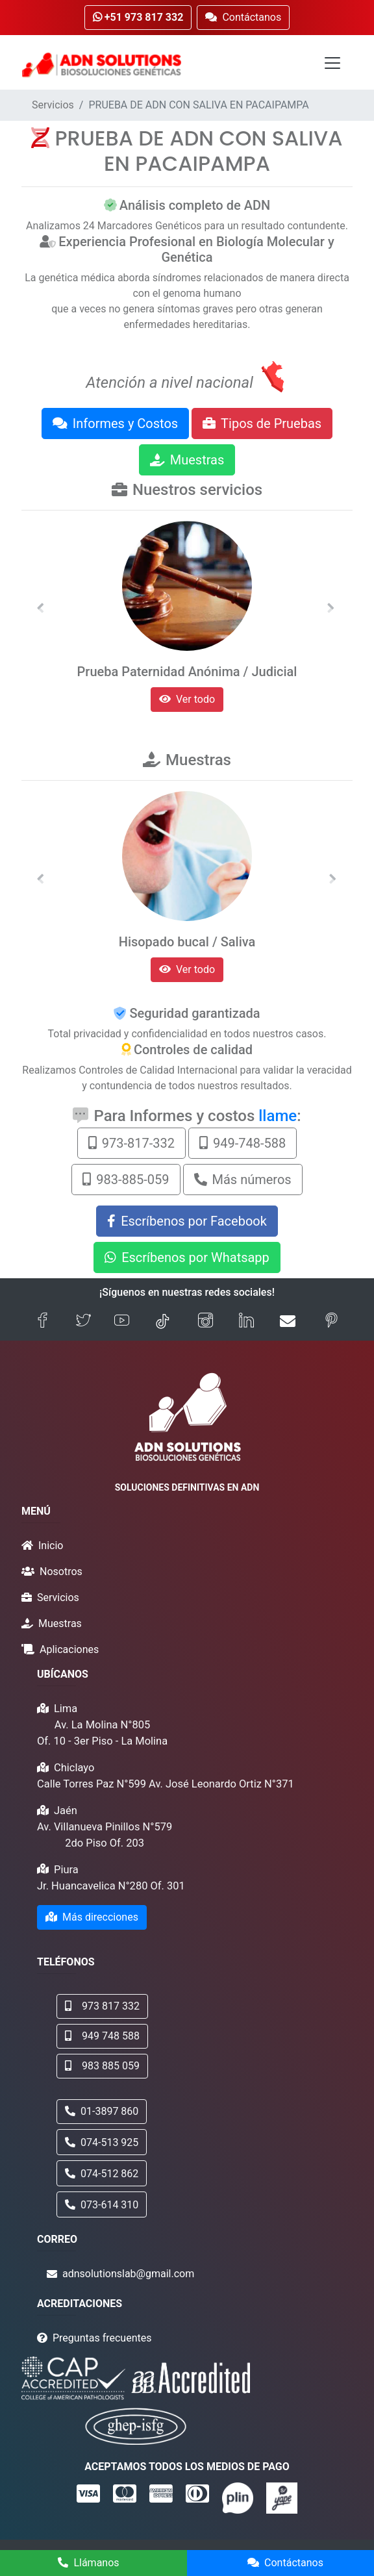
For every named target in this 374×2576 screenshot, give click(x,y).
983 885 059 (102, 2066)
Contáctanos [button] (243, 17)
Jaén (65, 1810)
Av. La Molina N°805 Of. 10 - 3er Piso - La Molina (102, 1733)
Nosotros (61, 1571)
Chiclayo (74, 1768)
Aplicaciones (69, 1649)
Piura (66, 1869)
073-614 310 (101, 2205)
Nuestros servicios (197, 490)
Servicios (53, 105)
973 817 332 (102, 2006)
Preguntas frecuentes (102, 2338)
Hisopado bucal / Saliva (187, 942)
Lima (65, 1708)
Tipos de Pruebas (262, 423)
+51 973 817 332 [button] (138, 17)
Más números (243, 1179)
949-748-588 (242, 1143)
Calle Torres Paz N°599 (91, 1784)
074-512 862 (101, 2173)
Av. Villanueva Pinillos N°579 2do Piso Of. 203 (104, 1835)
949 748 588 (102, 2036)
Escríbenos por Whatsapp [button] (187, 1257)
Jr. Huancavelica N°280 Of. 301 (111, 1886)
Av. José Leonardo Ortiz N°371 (221, 1784)
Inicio (50, 1545)
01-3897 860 (101, 2111)
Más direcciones (91, 1917)
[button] (40, 608)
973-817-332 (131, 1143)
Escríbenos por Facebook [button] (187, 1221)
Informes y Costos (115, 423)
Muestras (187, 460)
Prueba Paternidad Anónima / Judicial (187, 671)
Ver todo (187, 699)
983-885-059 (125, 1179)
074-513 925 (101, 2142)
